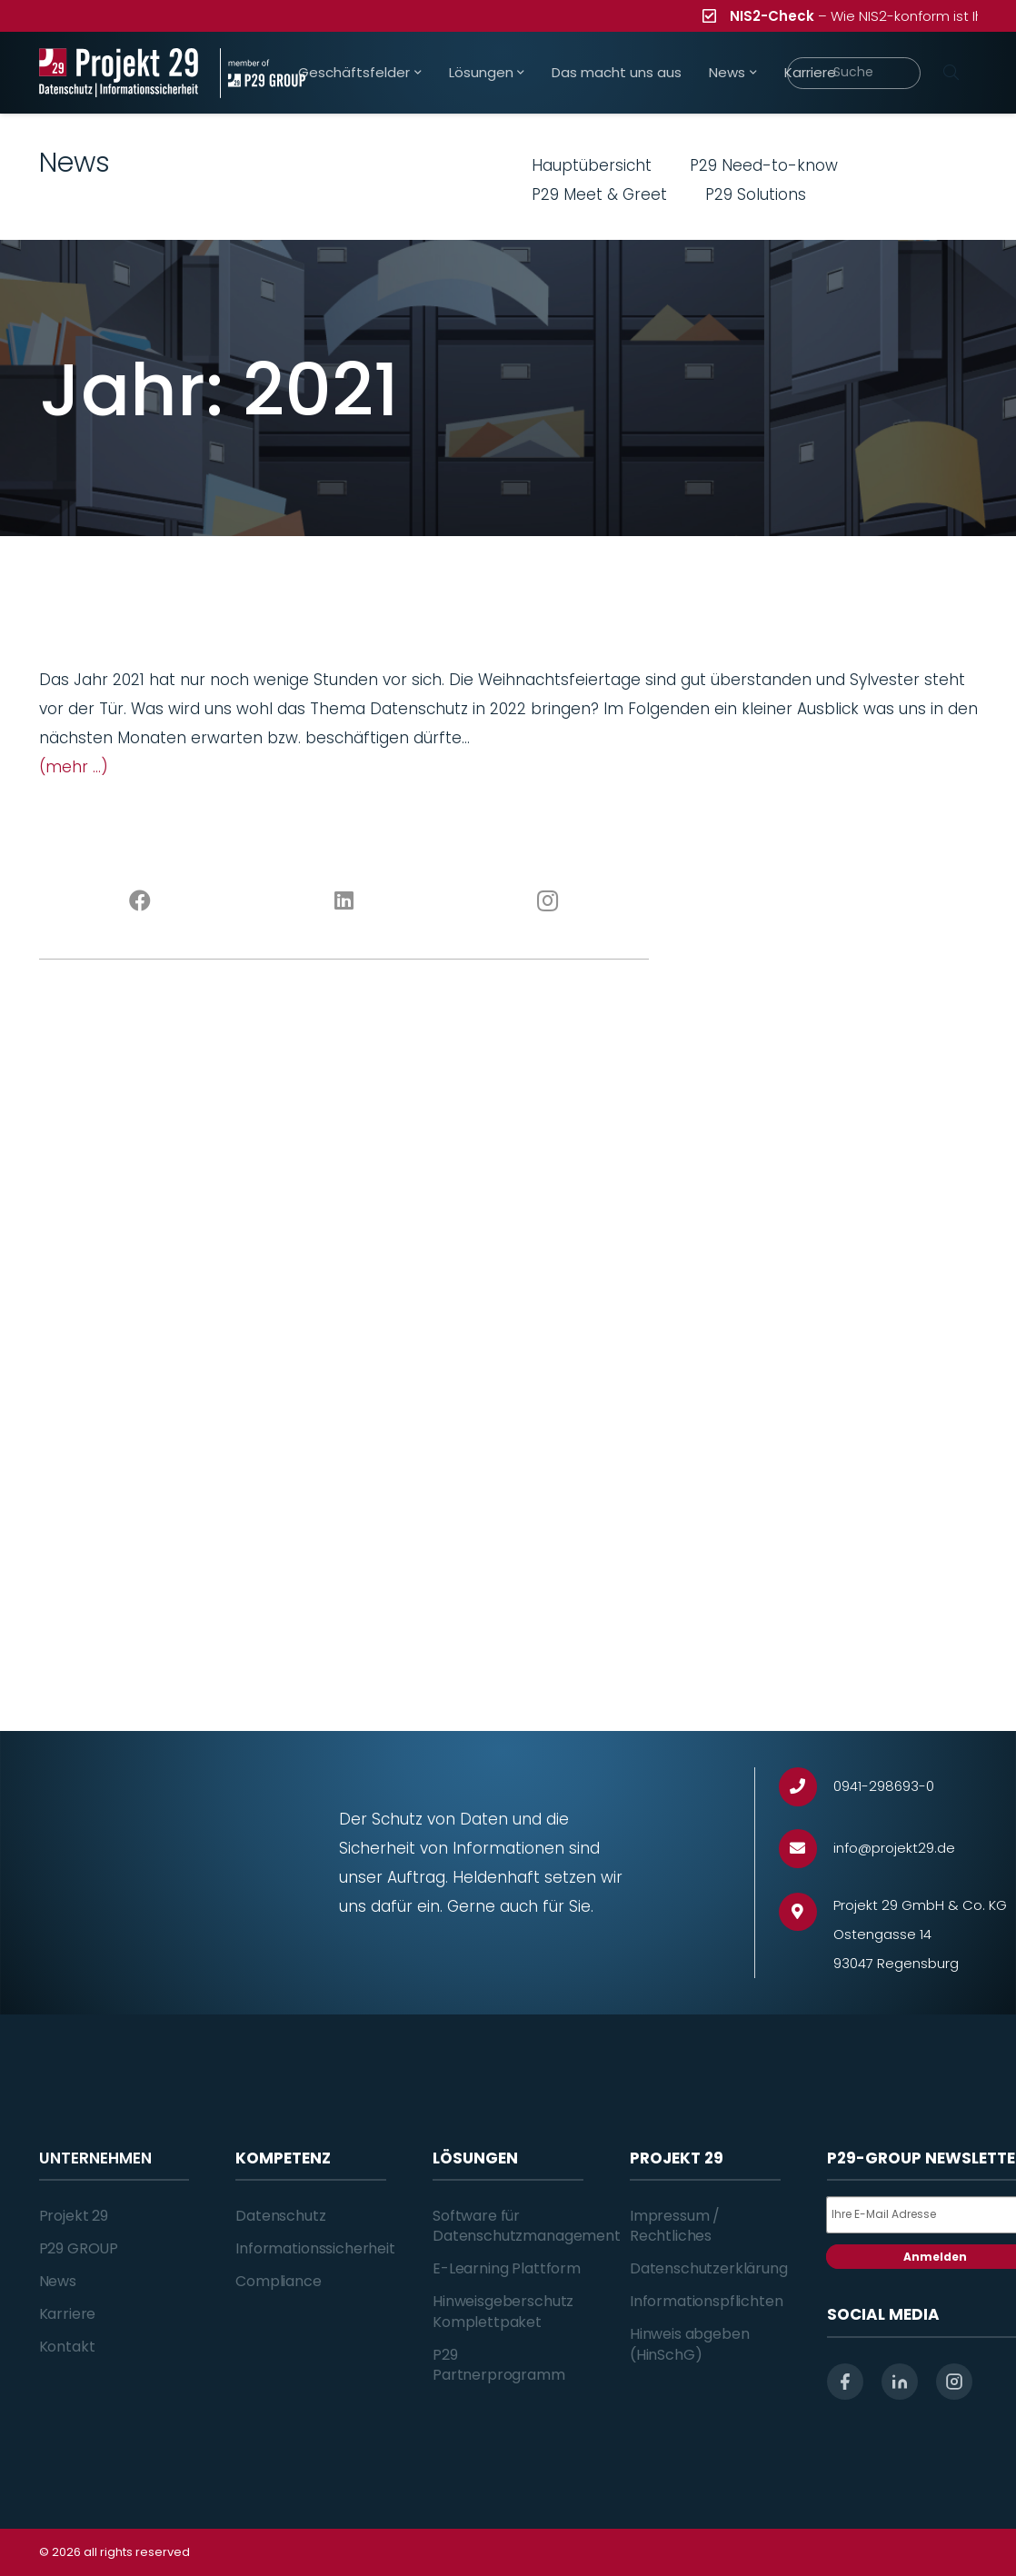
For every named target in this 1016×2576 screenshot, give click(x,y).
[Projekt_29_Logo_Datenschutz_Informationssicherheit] (119, 73)
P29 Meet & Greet (599, 194)
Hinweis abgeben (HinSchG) (690, 2343)
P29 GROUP (79, 2248)
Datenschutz (280, 2215)
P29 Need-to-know (764, 165)
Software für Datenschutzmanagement (527, 2225)
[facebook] (845, 2381)
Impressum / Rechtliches (675, 2225)
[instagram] (954, 2381)
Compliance (278, 2281)
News (57, 2281)
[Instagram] (547, 901)
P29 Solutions (755, 194)
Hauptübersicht (592, 165)
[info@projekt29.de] (806, 1848)
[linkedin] (900, 2381)
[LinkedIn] (343, 901)
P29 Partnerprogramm (499, 2364)
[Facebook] (141, 901)
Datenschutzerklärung (709, 2268)
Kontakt (67, 2346)
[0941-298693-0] (806, 1786)
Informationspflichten (706, 2301)
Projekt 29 (73, 2215)
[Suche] (853, 73)
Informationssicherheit (314, 2248)
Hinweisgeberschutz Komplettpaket (503, 2311)
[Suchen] (951, 72)
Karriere (67, 2313)
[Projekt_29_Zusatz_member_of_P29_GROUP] (262, 73)
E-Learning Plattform (507, 2268)
